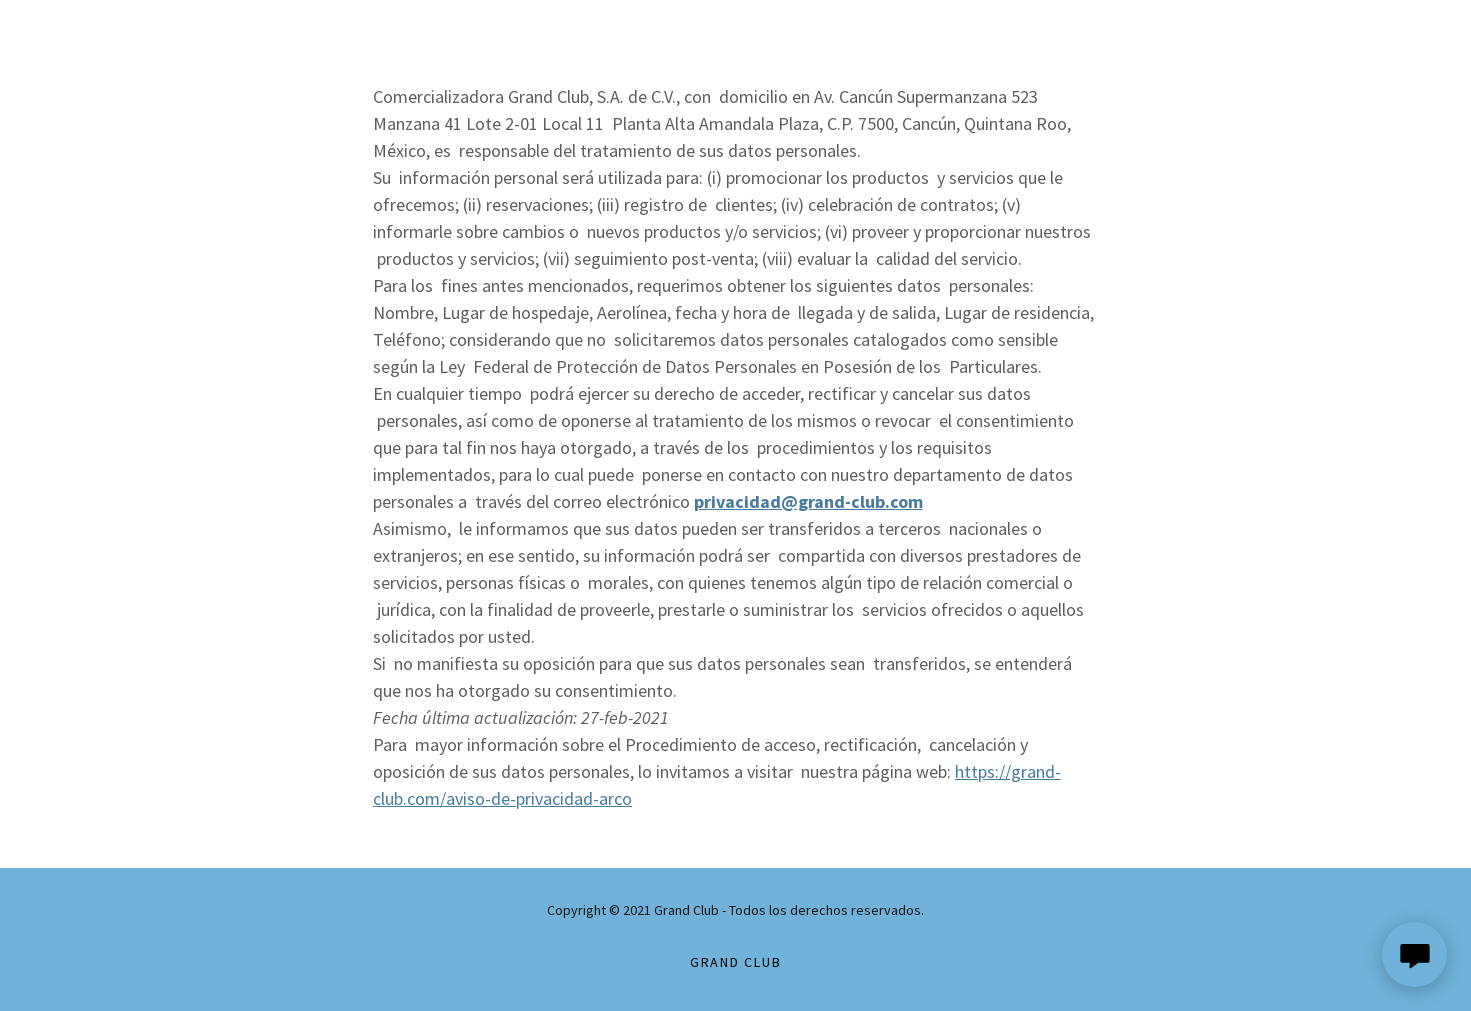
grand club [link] (736, 962)
